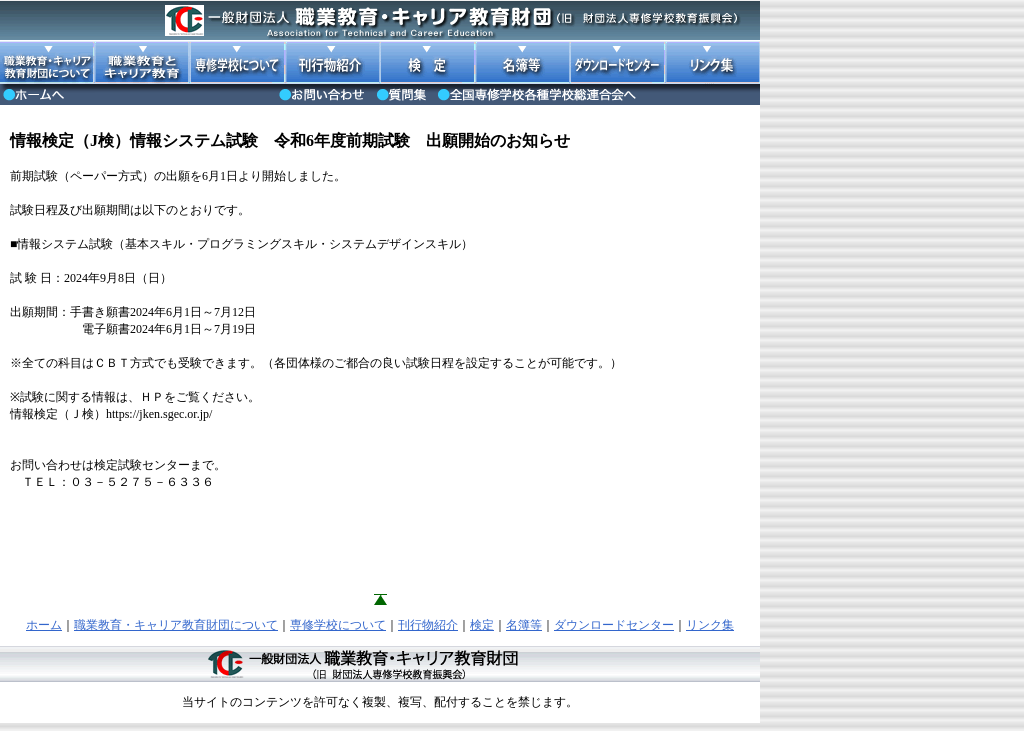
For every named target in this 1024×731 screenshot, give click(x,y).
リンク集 (710, 625)
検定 (482, 625)
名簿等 (524, 625)
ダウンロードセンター (614, 625)
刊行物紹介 (428, 625)
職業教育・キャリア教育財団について (176, 625)
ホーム (44, 625)
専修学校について (338, 625)
